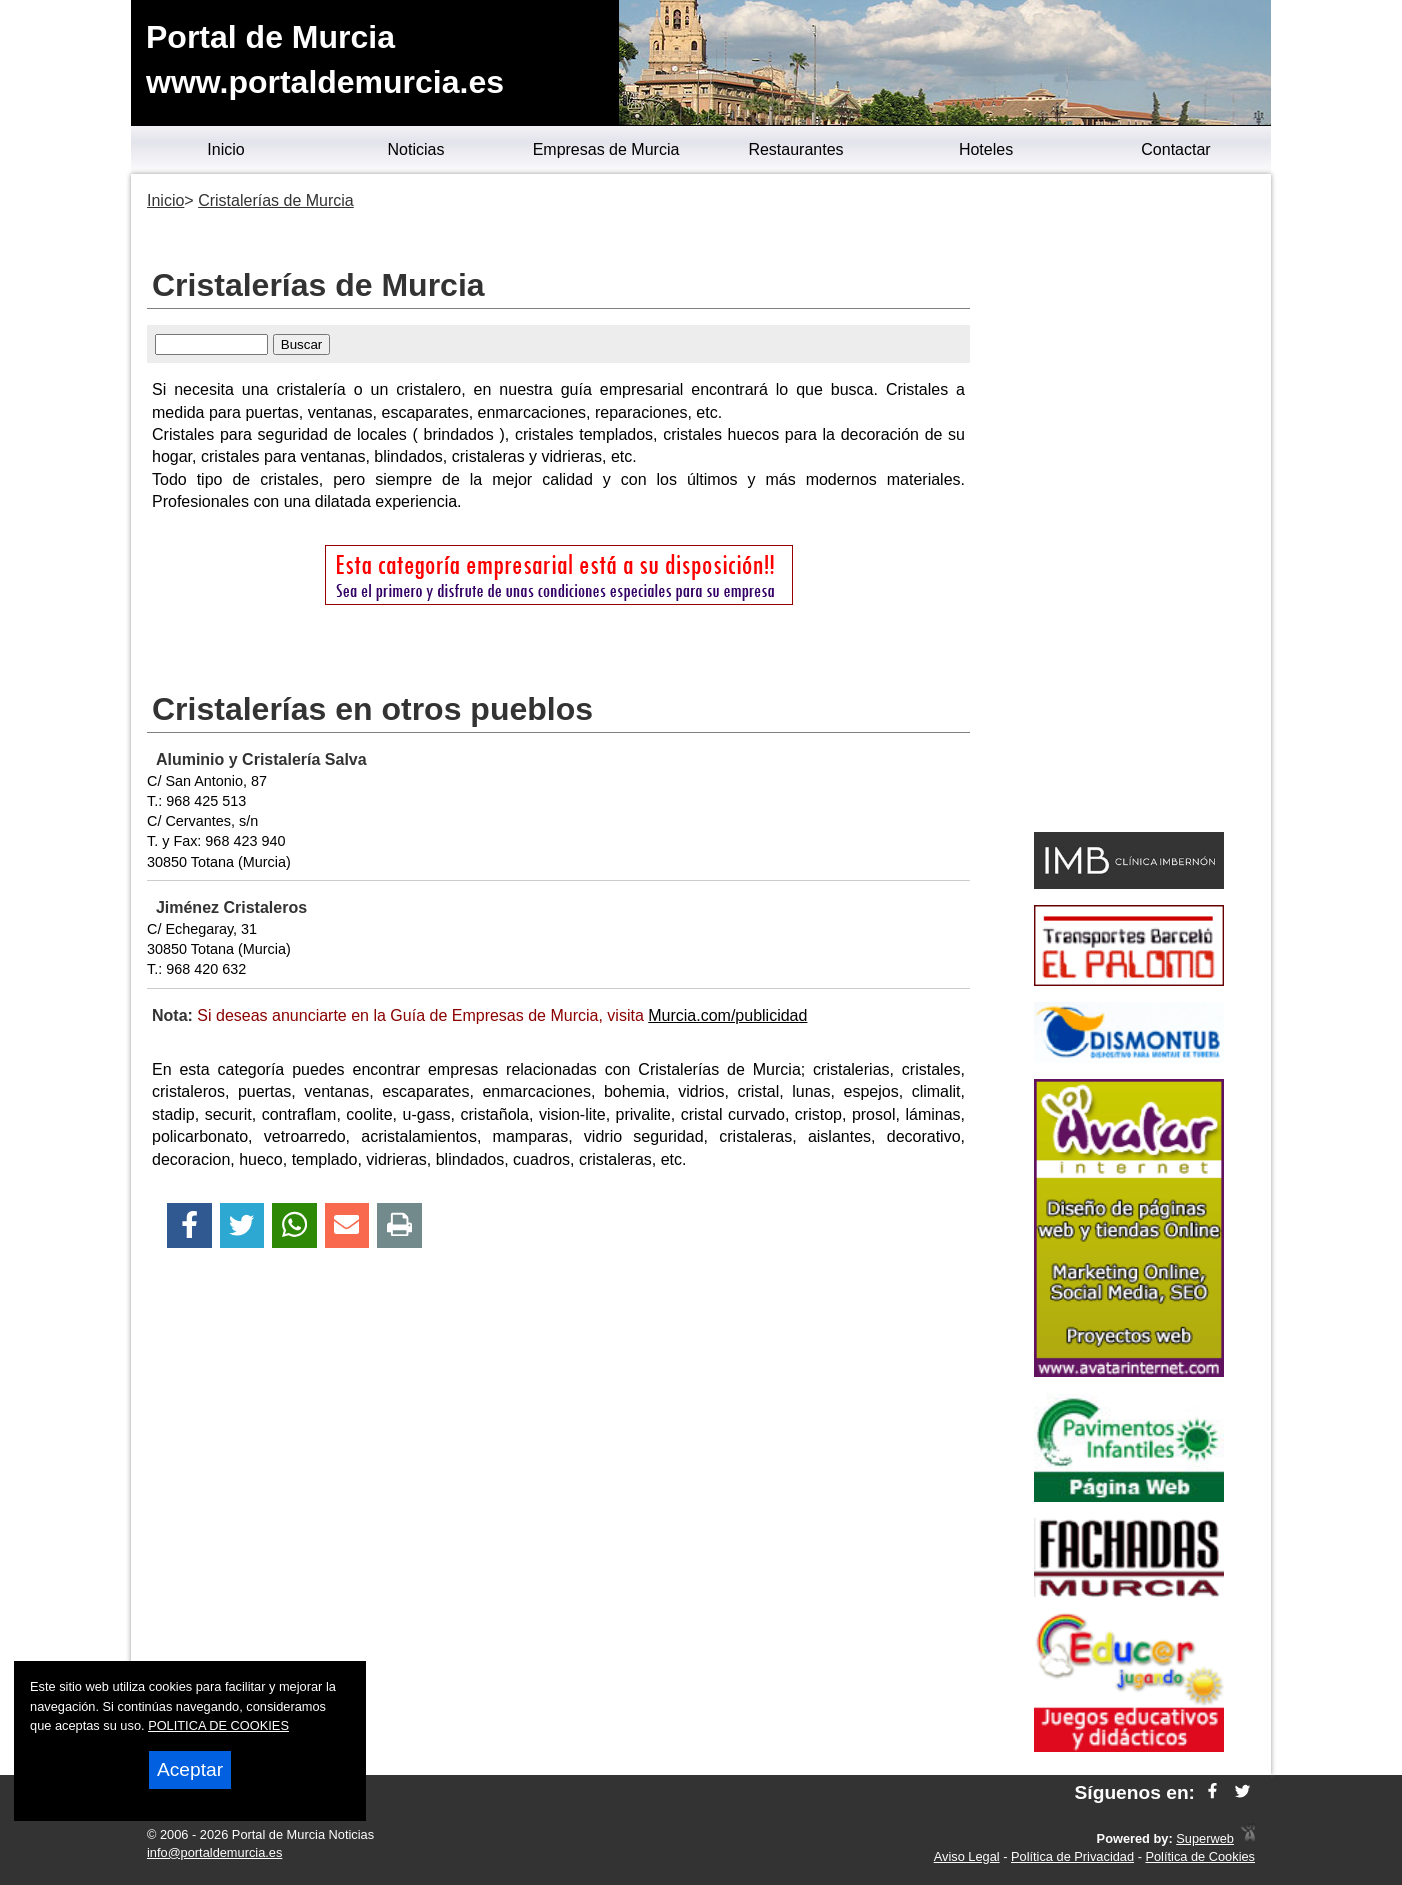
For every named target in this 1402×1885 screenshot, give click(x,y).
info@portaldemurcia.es (214, 1852)
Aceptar (190, 1769)
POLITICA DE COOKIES (218, 1725)
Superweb (1205, 1838)
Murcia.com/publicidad (727, 1015)
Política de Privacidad (1072, 1856)
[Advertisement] (1128, 506)
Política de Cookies (1200, 1856)
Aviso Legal (967, 1856)
